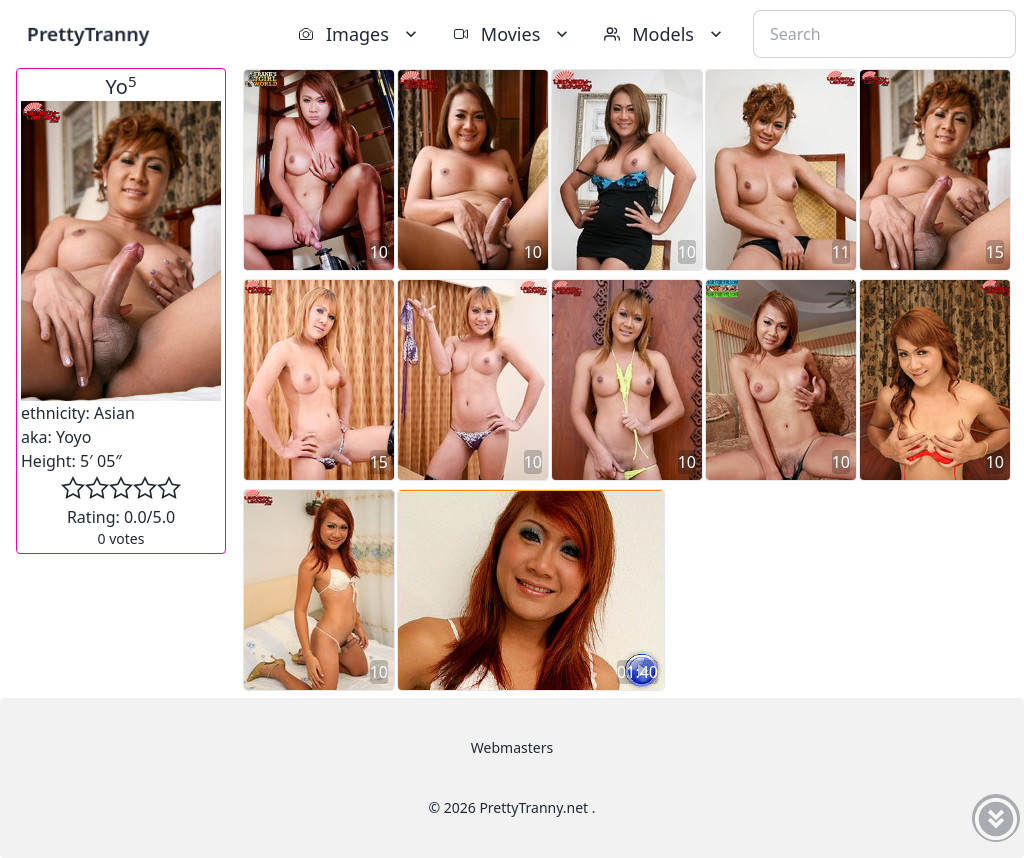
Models (665, 34)
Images (359, 34)
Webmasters (512, 747)
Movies (512, 34)
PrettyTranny (88, 33)
